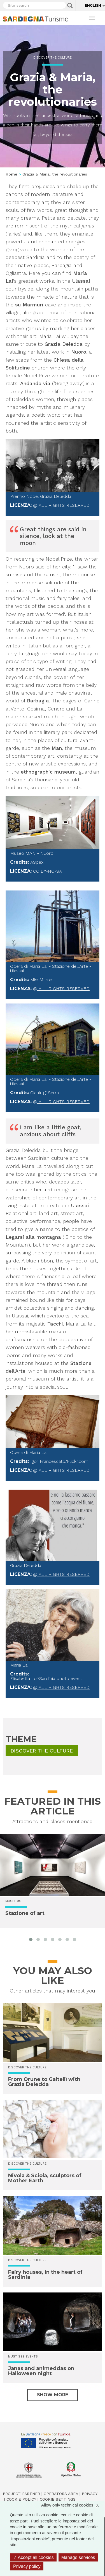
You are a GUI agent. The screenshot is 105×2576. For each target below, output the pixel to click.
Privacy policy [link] (27, 2566)
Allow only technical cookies (72, 2505)
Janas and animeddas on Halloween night (41, 2370)
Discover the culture (52, 57)
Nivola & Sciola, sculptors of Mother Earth (44, 2178)
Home (11, 174)
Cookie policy (21, 2499)
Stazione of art (25, 1913)
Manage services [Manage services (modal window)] (78, 2557)
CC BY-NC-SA (47, 871)
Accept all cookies (33, 2557)
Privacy (89, 2493)
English (93, 5)
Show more (52, 2394)
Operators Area (61, 2493)
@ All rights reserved (61, 505)
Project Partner (21, 2493)
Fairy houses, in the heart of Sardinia (45, 2274)
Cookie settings (58, 2499)
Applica (70, 5)
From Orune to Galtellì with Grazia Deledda (44, 2081)
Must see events (23, 2356)
